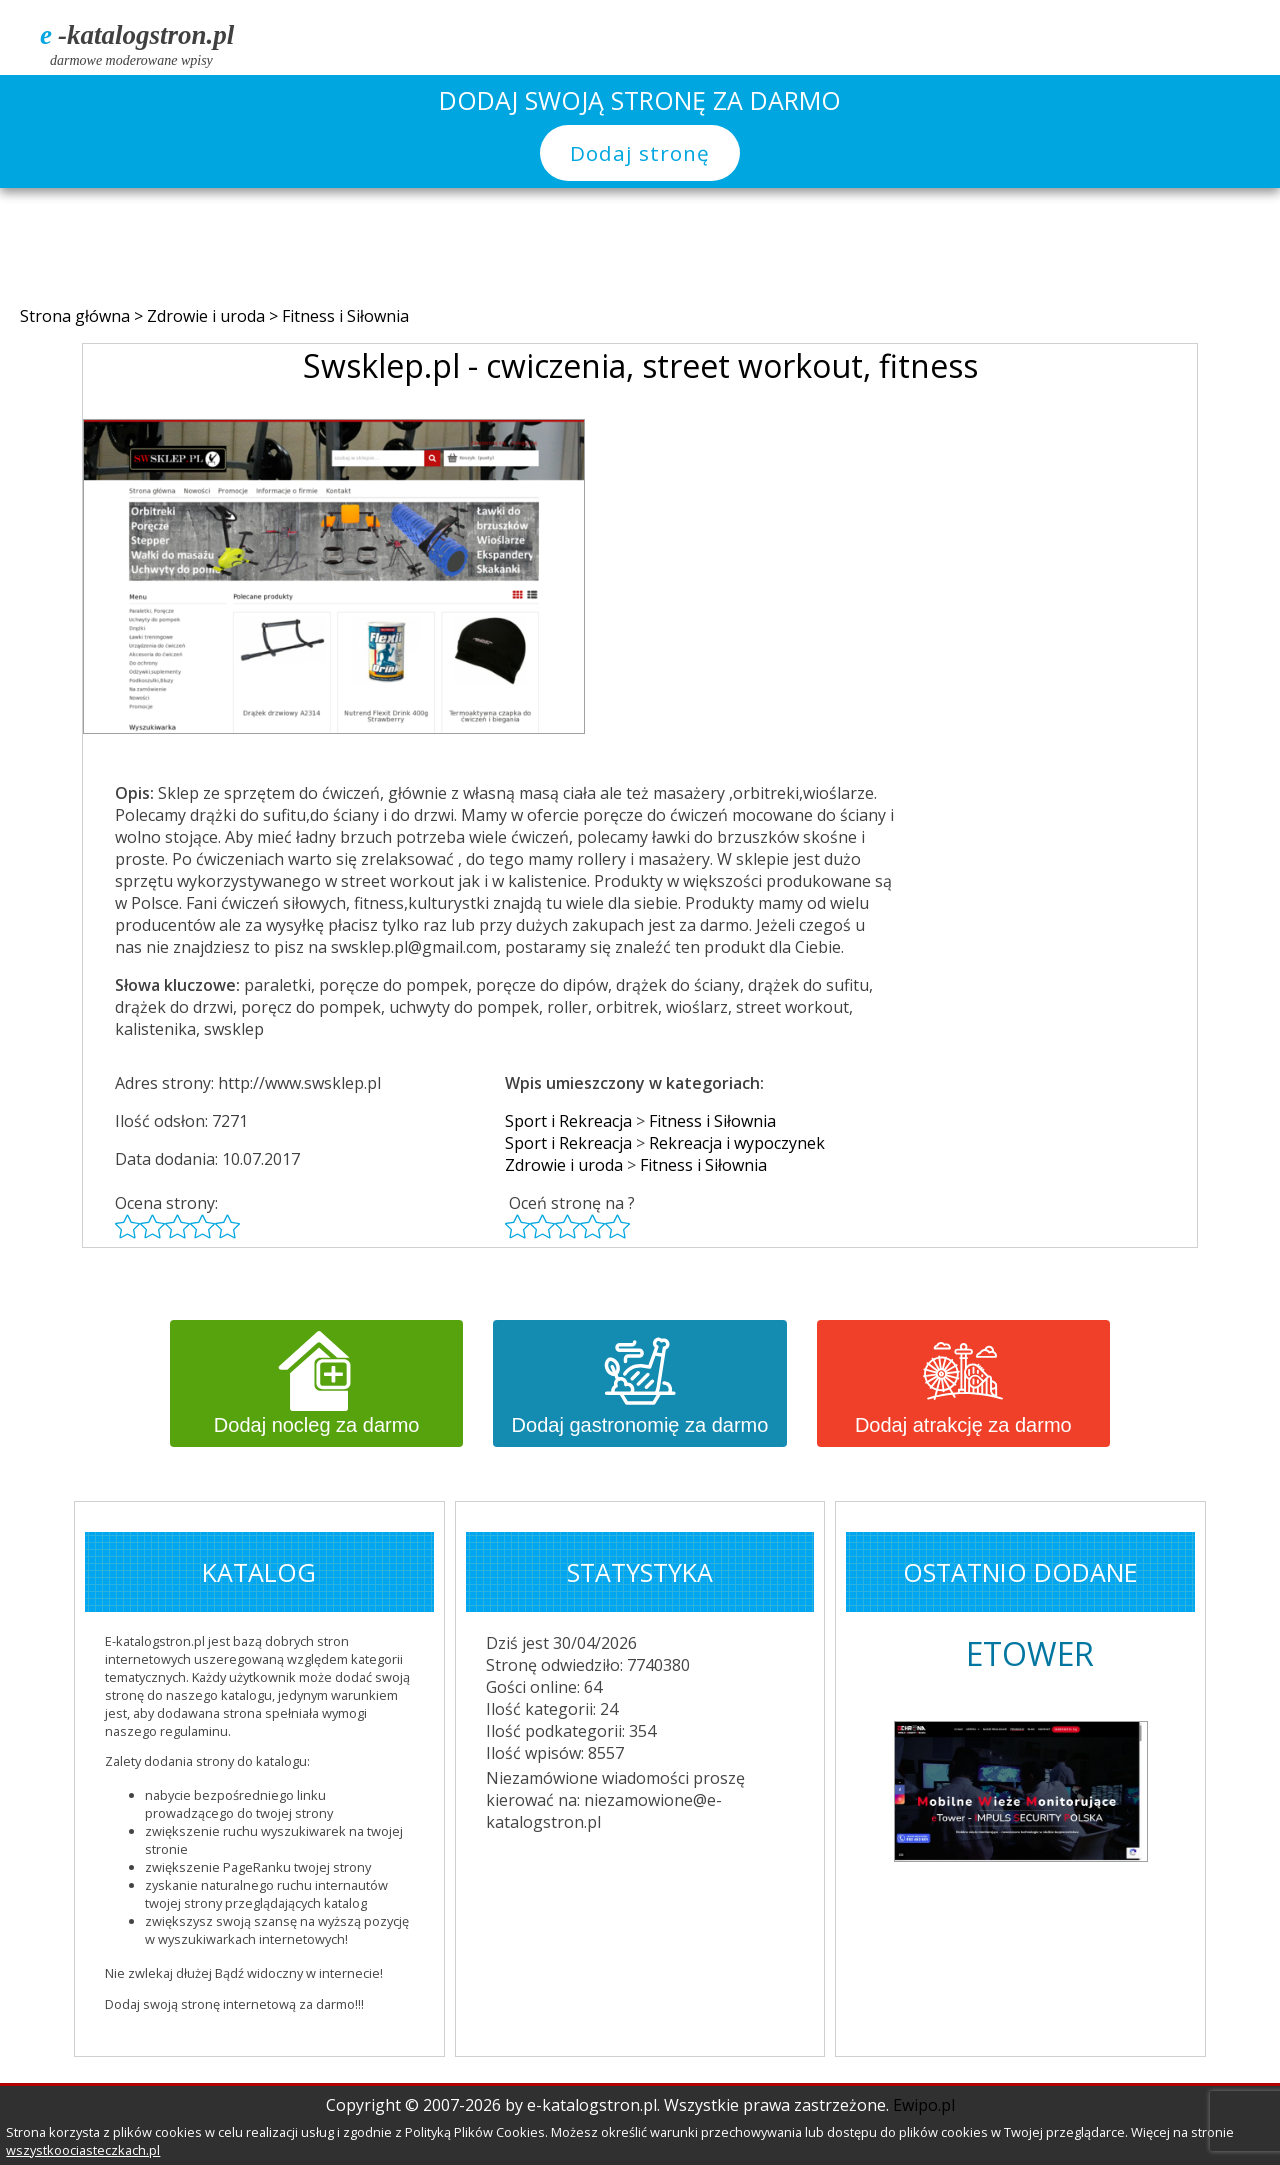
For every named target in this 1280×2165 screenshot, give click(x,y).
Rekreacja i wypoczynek (737, 1143)
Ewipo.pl (924, 2105)
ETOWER (1030, 1653)
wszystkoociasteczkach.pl (83, 2150)
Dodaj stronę (640, 153)
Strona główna (77, 316)
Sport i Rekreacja (568, 1121)
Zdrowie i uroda (208, 316)
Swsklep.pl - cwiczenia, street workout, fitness (640, 365)
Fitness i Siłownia (345, 316)
